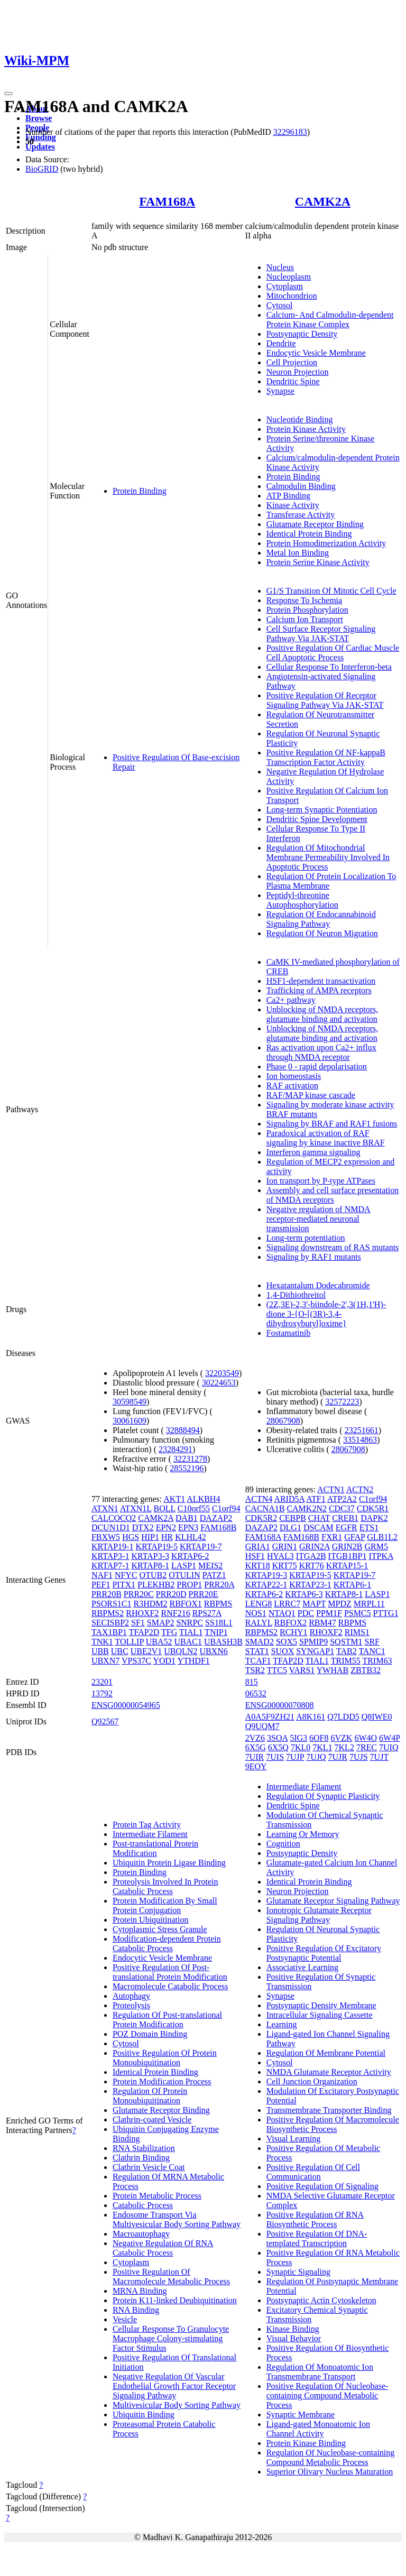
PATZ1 (214, 1575)
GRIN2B (347, 1546)
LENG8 (258, 1603)
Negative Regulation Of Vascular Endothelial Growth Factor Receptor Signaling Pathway (174, 2386)
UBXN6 (213, 1651)
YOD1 (164, 1660)
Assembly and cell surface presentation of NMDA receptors (332, 1195)
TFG (169, 1632)
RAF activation (292, 1085)
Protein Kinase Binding (306, 2443)
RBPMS (218, 1603)
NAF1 (102, 1575)
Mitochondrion (291, 295)
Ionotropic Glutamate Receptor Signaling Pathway (319, 1915)
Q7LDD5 (343, 1716)
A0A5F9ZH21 (269, 1716)
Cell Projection (291, 362)
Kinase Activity (292, 505)
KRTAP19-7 (201, 1546)
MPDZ (339, 1603)
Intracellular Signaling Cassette (319, 2014)
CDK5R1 (373, 1508)
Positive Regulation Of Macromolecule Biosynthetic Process (332, 2124)
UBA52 (159, 1641)
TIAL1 (190, 1632)
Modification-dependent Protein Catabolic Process (167, 1943)
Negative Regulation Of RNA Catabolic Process (163, 2248)
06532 (255, 1693)
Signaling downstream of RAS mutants (332, 1247)
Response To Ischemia (304, 600)
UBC (119, 1651)
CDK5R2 (261, 1517)
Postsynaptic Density (302, 333)
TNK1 (102, 1641)
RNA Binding (136, 2309)
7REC (366, 1747)
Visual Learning (293, 2138)
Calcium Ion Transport (304, 619)
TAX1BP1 (109, 1632)
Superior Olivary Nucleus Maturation (329, 2471)
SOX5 (286, 1641)
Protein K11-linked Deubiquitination (175, 2300)
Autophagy (131, 1995)
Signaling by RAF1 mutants (313, 1256)
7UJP (295, 1756)
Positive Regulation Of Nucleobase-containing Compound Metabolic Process (327, 2395)
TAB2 (346, 1651)
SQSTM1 (346, 1641)
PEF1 (100, 1584)
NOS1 (255, 1613)
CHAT (319, 1517)
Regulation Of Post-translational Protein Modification (167, 2019)
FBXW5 (105, 1536)
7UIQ (388, 1747)
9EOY (256, 1766)
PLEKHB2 (155, 1584)
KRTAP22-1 (266, 1584)
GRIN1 (284, 1546)
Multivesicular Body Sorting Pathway (177, 2404)
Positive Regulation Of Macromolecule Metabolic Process (171, 2276)
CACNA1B (265, 1508)
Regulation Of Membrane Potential (325, 2052)
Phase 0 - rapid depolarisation (316, 1066)
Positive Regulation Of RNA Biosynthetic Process (315, 2219)
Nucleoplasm (288, 276)
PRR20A (219, 1584)
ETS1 (369, 1527)
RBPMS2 (107, 1613)
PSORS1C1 (111, 1603)
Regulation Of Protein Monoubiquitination (150, 2095)
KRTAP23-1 (310, 1584)
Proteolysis (131, 2005)
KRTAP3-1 (110, 1556)
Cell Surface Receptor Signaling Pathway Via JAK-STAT (321, 633)
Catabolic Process (143, 2205)
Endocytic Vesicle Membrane (316, 352)
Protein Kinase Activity (306, 428)
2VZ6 (255, 1737)
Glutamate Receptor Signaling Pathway (333, 1900)
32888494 (183, 1430)
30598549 (129, 1401)
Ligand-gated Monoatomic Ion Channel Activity (318, 2429)
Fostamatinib (288, 1332)
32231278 (190, 1458)
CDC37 (342, 1508)
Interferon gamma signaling (313, 1152)
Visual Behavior (293, 2338)
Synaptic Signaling (298, 2271)
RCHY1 (293, 1632)
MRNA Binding (140, 2290)
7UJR (337, 1756)
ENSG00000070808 (279, 1705)
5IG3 (298, 1737)
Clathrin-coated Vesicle (152, 2119)
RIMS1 (357, 1632)
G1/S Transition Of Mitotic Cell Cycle (331, 590)
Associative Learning (302, 1967)
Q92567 (105, 1721)
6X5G (255, 1747)
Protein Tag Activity (147, 1824)
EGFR (346, 1527)
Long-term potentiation (305, 1237)
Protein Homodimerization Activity (326, 543)
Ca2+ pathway (291, 999)
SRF (372, 1641)
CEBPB (292, 1517)
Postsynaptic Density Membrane (321, 2005)
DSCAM (318, 1527)
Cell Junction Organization (311, 2081)
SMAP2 (160, 1622)
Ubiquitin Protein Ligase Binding (169, 1862)
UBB (100, 1651)
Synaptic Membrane (300, 2414)
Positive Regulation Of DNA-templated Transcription (316, 2238)
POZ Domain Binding (150, 2033)
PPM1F (329, 1613)
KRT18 (257, 1565)
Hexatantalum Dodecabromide (318, 1285)
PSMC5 (357, 1613)
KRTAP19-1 (112, 1546)
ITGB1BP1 (347, 1556)
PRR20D (171, 1594)
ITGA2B (311, 1556)
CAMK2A (322, 201)
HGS (130, 1536)
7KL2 (344, 1747)
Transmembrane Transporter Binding (329, 2110)
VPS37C (136, 1660)
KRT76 (311, 1565)
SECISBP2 (110, 1622)
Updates (40, 146)
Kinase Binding (292, 2328)
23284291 (175, 1449)
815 (251, 1681)
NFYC (126, 1575)
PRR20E (203, 1594)
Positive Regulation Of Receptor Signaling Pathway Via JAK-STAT (325, 700)
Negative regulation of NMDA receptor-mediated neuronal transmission (318, 1219)
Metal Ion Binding (297, 552)
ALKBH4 (203, 1498)
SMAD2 (259, 1641)
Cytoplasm (284, 286)
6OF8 (318, 1737)
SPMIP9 (313, 1641)
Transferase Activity (300, 514)
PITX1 (123, 1584)
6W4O (365, 1737)
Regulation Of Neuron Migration (322, 933)
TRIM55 (346, 1660)
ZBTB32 (365, 1670)
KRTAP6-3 (304, 1594)
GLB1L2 (382, 1536)
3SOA (277, 1737)
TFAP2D (144, 1632)
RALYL (258, 1622)
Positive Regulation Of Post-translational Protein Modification (170, 1972)
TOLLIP (129, 1641)
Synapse (280, 390)
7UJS (358, 1756)
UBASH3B (223, 1641)
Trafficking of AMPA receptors (319, 990)
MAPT (314, 1603)
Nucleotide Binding (299, 419)
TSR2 (255, 1670)
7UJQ (316, 1756)
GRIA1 (257, 1546)
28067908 (283, 1420)
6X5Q (278, 1747)
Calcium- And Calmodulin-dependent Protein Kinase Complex (330, 319)
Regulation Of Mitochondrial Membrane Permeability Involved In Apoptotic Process (328, 857)
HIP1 (150, 1536)
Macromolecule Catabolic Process (170, 1986)
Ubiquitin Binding (143, 2414)
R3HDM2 (150, 1603)
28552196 (187, 1468)
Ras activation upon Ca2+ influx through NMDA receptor (321, 1052)
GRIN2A (314, 1546)
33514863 (360, 1439)
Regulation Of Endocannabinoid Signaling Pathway (321, 919)
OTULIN (184, 1575)
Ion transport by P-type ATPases (320, 1180)
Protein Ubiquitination (151, 1919)
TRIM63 (377, 1660)
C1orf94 (226, 1508)
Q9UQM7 (262, 1726)
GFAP (354, 1536)
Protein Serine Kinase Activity (318, 562)
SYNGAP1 (315, 1651)
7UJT (379, 1756)
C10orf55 (194, 1508)
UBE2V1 (146, 1651)
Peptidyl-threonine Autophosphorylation (302, 900)
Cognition (283, 1843)
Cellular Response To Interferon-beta (329, 666)
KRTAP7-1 (110, 1565)
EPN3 (188, 1527)
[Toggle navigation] (8, 93)
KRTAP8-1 (150, 1565)
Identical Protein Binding (309, 533)
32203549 (222, 1373)
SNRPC (189, 1622)
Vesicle (125, 2319)
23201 (102, 1681)
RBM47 (322, 1622)
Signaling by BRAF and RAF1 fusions (332, 1123)
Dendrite (281, 343)
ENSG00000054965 (125, 1705)
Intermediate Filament (150, 1834)
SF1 (138, 1622)
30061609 (129, 1420)
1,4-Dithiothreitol (296, 1294)
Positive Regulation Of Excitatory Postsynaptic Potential (323, 1953)
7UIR (254, 1756)
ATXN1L (136, 1508)
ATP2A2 (342, 1498)
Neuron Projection (297, 371)
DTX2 (143, 1527)
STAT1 (257, 1651)
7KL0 (300, 1747)
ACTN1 (331, 1489)
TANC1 (371, 1651)
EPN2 (166, 1527)
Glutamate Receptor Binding (315, 524)
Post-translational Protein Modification (155, 1848)
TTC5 (277, 1670)
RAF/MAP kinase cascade (310, 1095)
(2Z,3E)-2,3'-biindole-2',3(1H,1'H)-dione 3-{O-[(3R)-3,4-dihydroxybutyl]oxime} (326, 1314)
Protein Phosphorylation (307, 609)
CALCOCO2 (113, 1517)
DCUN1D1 (110, 1527)
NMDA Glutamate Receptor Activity (328, 2071)
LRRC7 (287, 1603)
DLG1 (290, 1527)
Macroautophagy (141, 2233)
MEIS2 (210, 1565)
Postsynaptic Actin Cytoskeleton (321, 2300)
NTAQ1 (282, 1613)
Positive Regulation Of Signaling (322, 2186)
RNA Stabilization (144, 2148)
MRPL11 (369, 1603)
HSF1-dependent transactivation (321, 980)
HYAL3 (280, 1556)
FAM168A (167, 201)
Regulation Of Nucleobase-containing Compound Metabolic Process (330, 2457)
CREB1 (345, 1517)
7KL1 (322, 1747)
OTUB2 (153, 1575)
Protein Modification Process (162, 2081)
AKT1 (174, 1498)
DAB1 (187, 1517)
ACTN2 (360, 1489)
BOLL (165, 1508)
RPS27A (207, 1613)
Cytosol (279, 305)
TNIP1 (216, 1632)
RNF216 (175, 1613)
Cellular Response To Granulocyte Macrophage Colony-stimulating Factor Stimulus (171, 2338)
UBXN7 (105, 1660)
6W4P (389, 1737)
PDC (306, 1613)
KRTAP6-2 (190, 1556)
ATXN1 (104, 1508)
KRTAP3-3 (150, 1556)
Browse (38, 118)
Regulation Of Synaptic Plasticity (323, 1796)
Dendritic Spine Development (316, 819)
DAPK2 (374, 1517)
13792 (102, 1693)
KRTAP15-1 (347, 1565)
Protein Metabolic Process (157, 2195)
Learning (281, 2024)
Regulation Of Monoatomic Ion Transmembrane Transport (319, 2371)
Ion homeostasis (293, 1076)
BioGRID (41, 168)
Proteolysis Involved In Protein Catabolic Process (165, 1886)
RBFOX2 (290, 1622)
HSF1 (255, 1556)
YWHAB (332, 1670)
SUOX (282, 1651)
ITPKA (381, 1556)
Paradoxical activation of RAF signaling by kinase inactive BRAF (325, 1138)
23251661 (362, 1430)
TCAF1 (258, 1660)
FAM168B (218, 1527)
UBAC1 (188, 1641)
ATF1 (315, 1498)
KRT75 (284, 1565)
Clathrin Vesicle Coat (149, 2167)
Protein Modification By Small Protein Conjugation (165, 1905)
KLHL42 (190, 1536)
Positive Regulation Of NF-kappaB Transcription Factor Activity (325, 757)
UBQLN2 (180, 1651)
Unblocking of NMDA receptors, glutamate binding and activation (322, 1014)
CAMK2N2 (307, 1508)
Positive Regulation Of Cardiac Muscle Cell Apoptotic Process (333, 652)
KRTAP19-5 (156, 1546)
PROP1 (189, 1584)
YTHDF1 (193, 1660)
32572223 (342, 1401)
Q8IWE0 (377, 1716)
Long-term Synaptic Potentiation (321, 809)
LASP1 (183, 1565)
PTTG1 (386, 1613)
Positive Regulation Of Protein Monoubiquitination (165, 2057)
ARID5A (289, 1498)
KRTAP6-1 (353, 1584)
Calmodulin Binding (301, 486)
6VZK (341, 1737)
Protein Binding (140, 490)
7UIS (275, 1756)
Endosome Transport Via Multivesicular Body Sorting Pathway (177, 2219)
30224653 (219, 1382)
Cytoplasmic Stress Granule (160, 1929)
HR (167, 1536)
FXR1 (331, 1536)
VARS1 (302, 1670)
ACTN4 (259, 1498)
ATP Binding (288, 495)
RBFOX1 (186, 1603)
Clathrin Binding (141, 2157)
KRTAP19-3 (266, 1575)
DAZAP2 (216, 1517)
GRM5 (375, 1546)
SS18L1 (219, 1622)
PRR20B (106, 1594)
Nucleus (280, 267)
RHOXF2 (142, 1613)
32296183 (290, 131)
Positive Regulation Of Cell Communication (313, 2172)
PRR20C (139, 1594)
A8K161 (310, 1716)
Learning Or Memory (302, 1834)
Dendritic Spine (293, 381)
